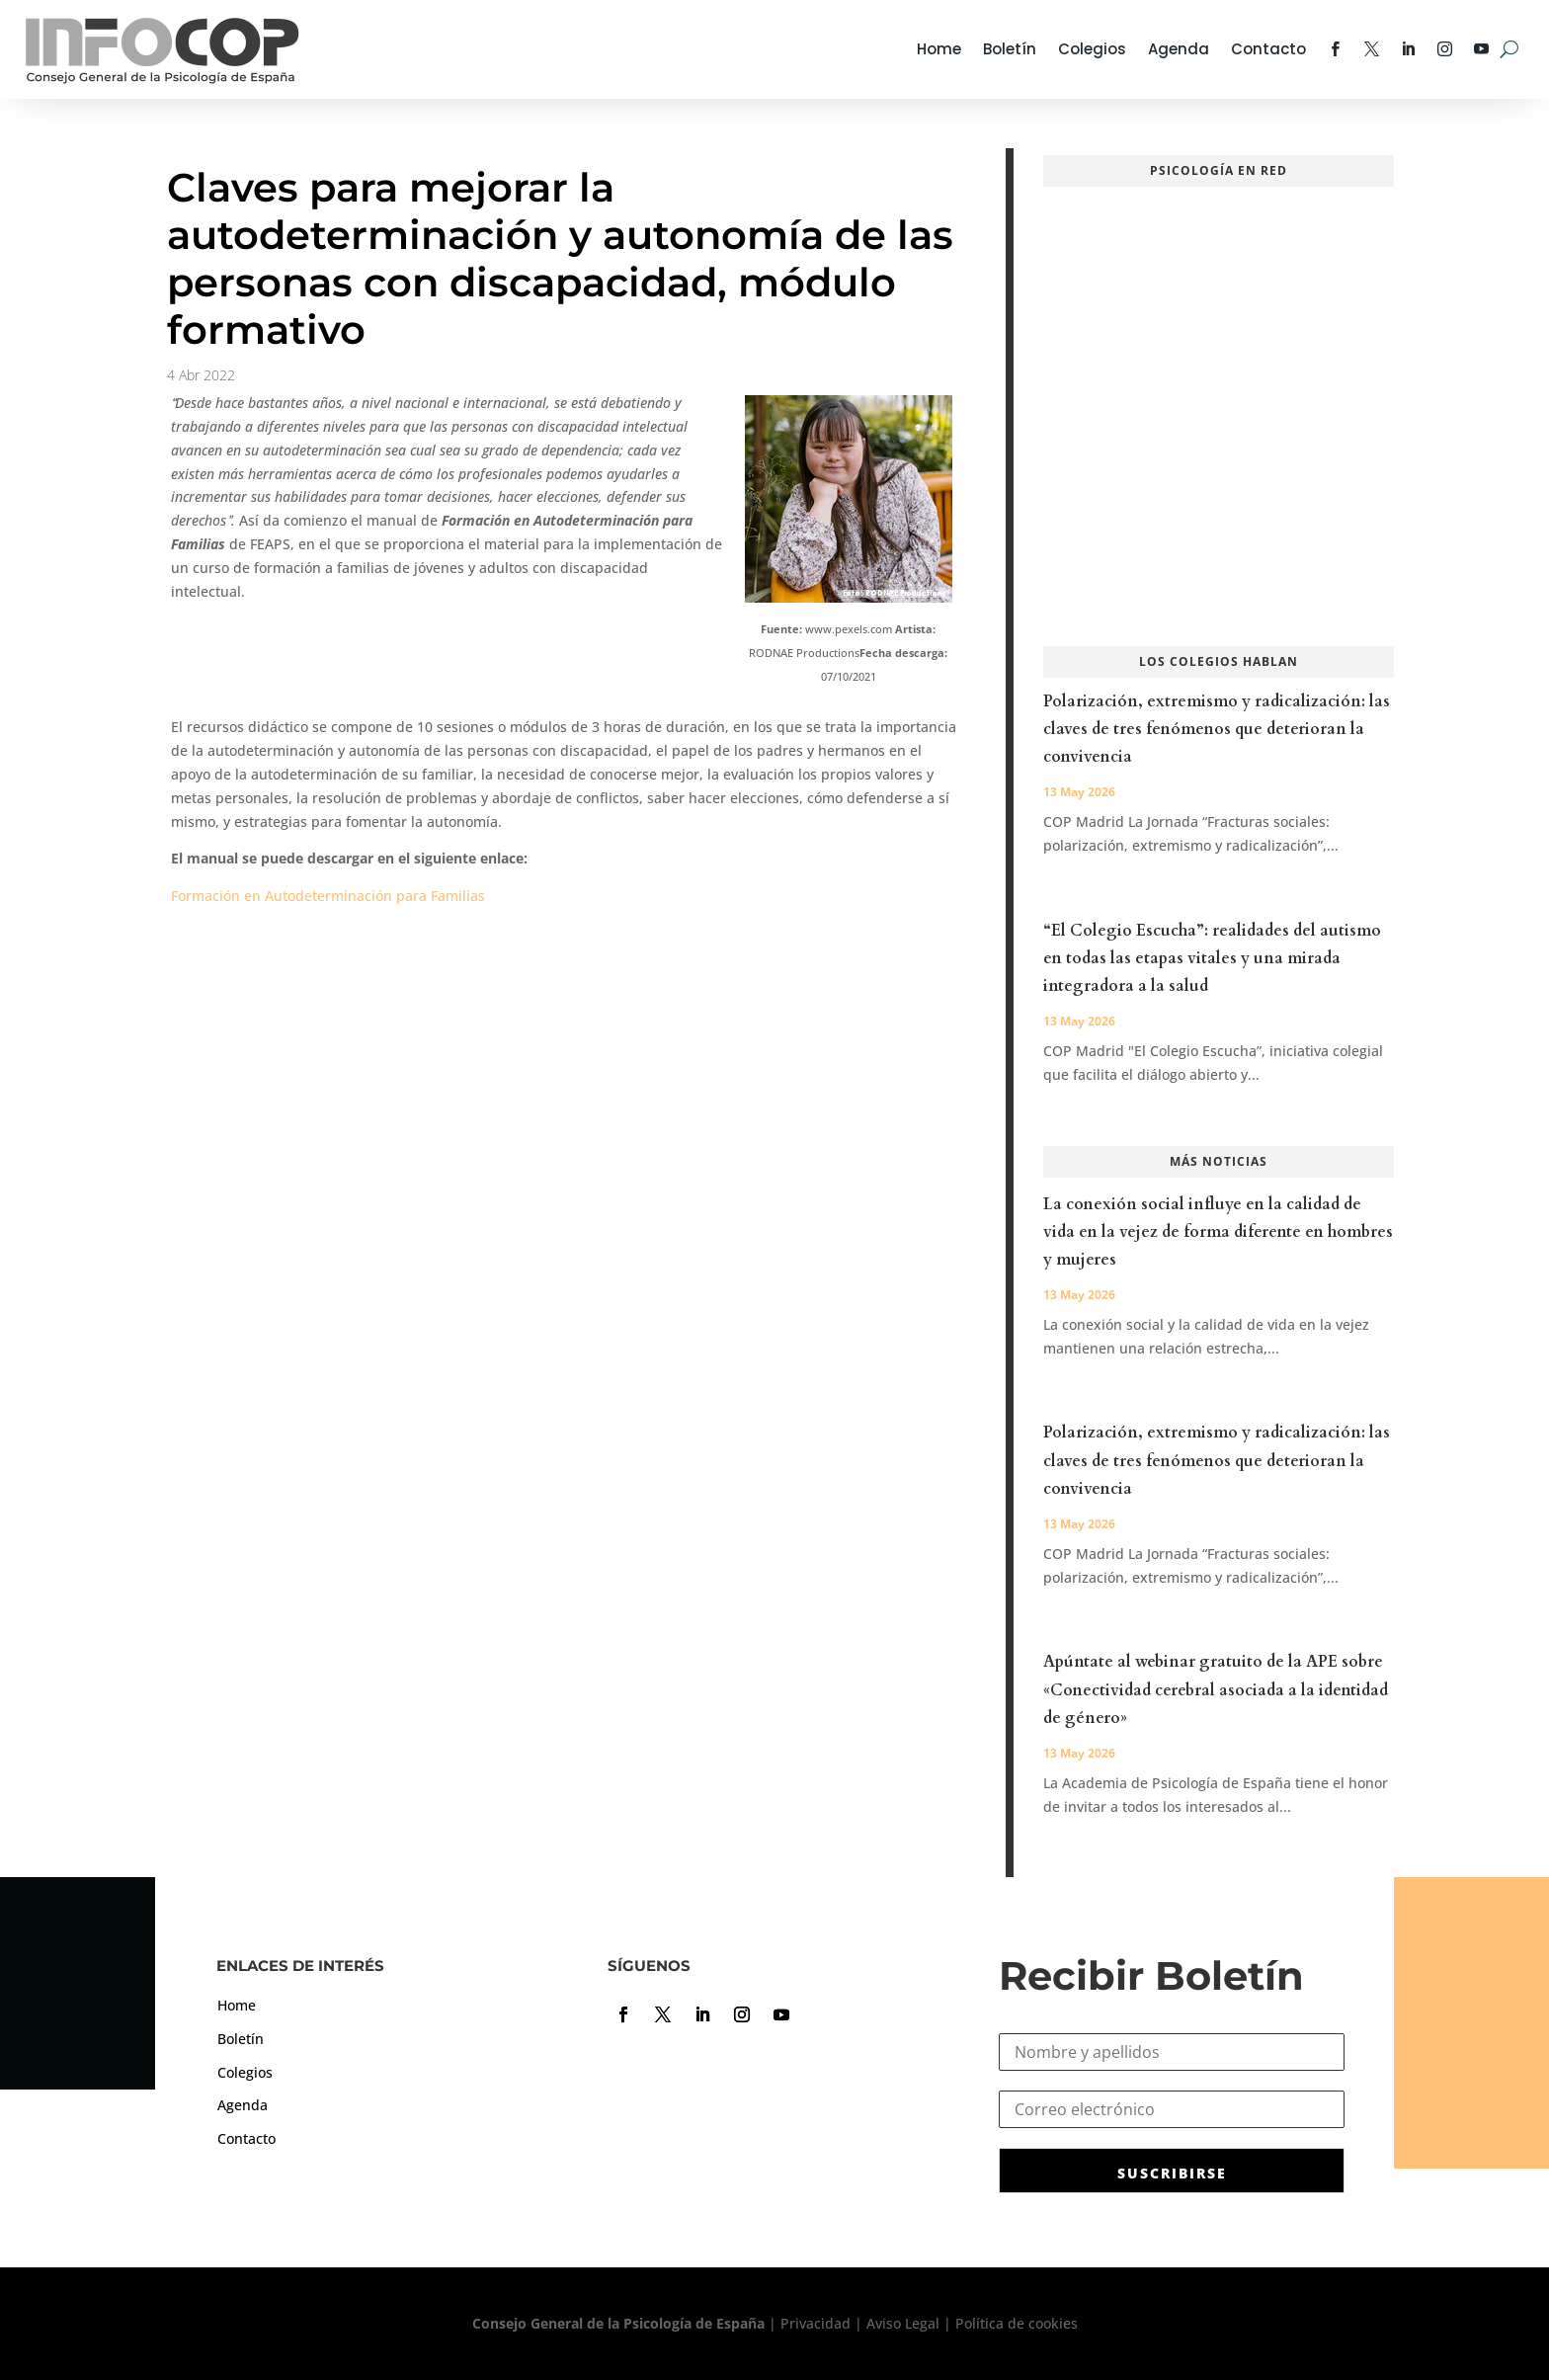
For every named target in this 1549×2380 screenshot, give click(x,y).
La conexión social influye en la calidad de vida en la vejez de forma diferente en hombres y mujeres (1218, 1232)
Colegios (1092, 49)
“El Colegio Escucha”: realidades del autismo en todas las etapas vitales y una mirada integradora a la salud (1212, 958)
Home (939, 49)
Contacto (1268, 49)
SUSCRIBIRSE (1172, 2173)
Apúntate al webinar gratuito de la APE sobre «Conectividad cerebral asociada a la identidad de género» (1215, 1689)
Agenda (1178, 49)
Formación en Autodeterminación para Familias (328, 895)
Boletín (1009, 49)
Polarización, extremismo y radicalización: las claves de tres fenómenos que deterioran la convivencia (1216, 729)
